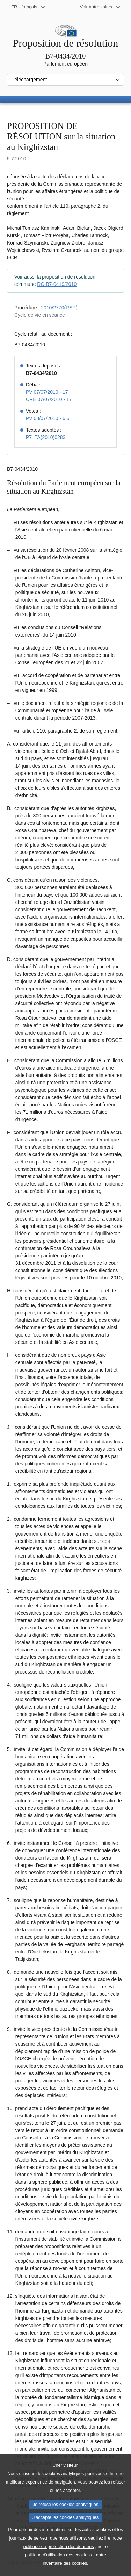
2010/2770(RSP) (59, 307)
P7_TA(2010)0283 (45, 437)
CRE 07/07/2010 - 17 (49, 399)
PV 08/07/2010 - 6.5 (48, 418)
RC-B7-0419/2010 (57, 284)
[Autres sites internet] (100, 7)
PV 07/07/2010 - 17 (47, 392)
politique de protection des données (58, 2565)
